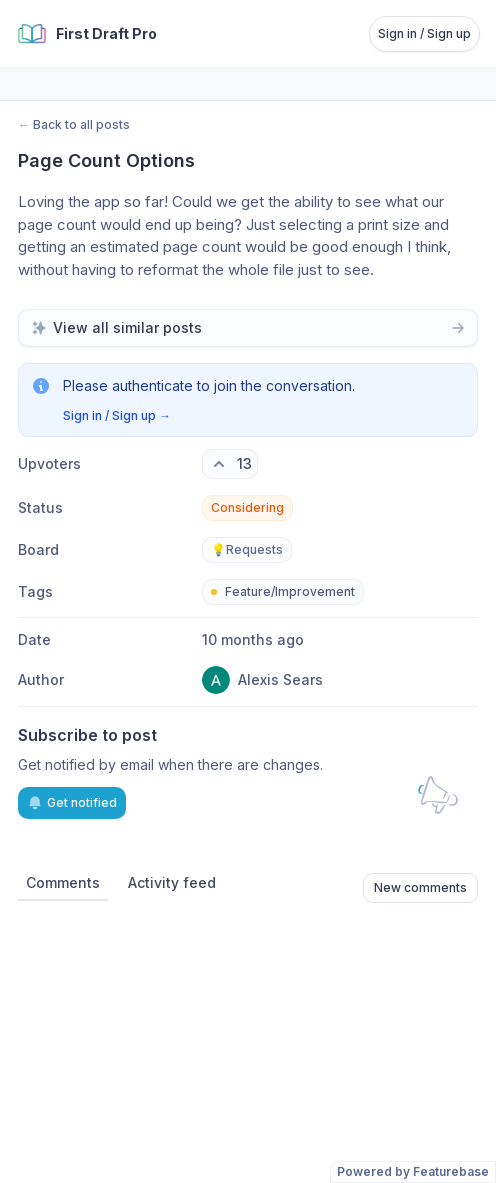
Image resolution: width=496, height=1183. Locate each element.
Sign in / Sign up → (117, 415)
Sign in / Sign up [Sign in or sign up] (424, 33)
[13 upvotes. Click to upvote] (230, 464)
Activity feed (172, 882)
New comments (420, 887)
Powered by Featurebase (413, 1171)
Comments (63, 882)
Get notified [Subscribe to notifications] (72, 803)
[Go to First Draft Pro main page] (86, 34)
